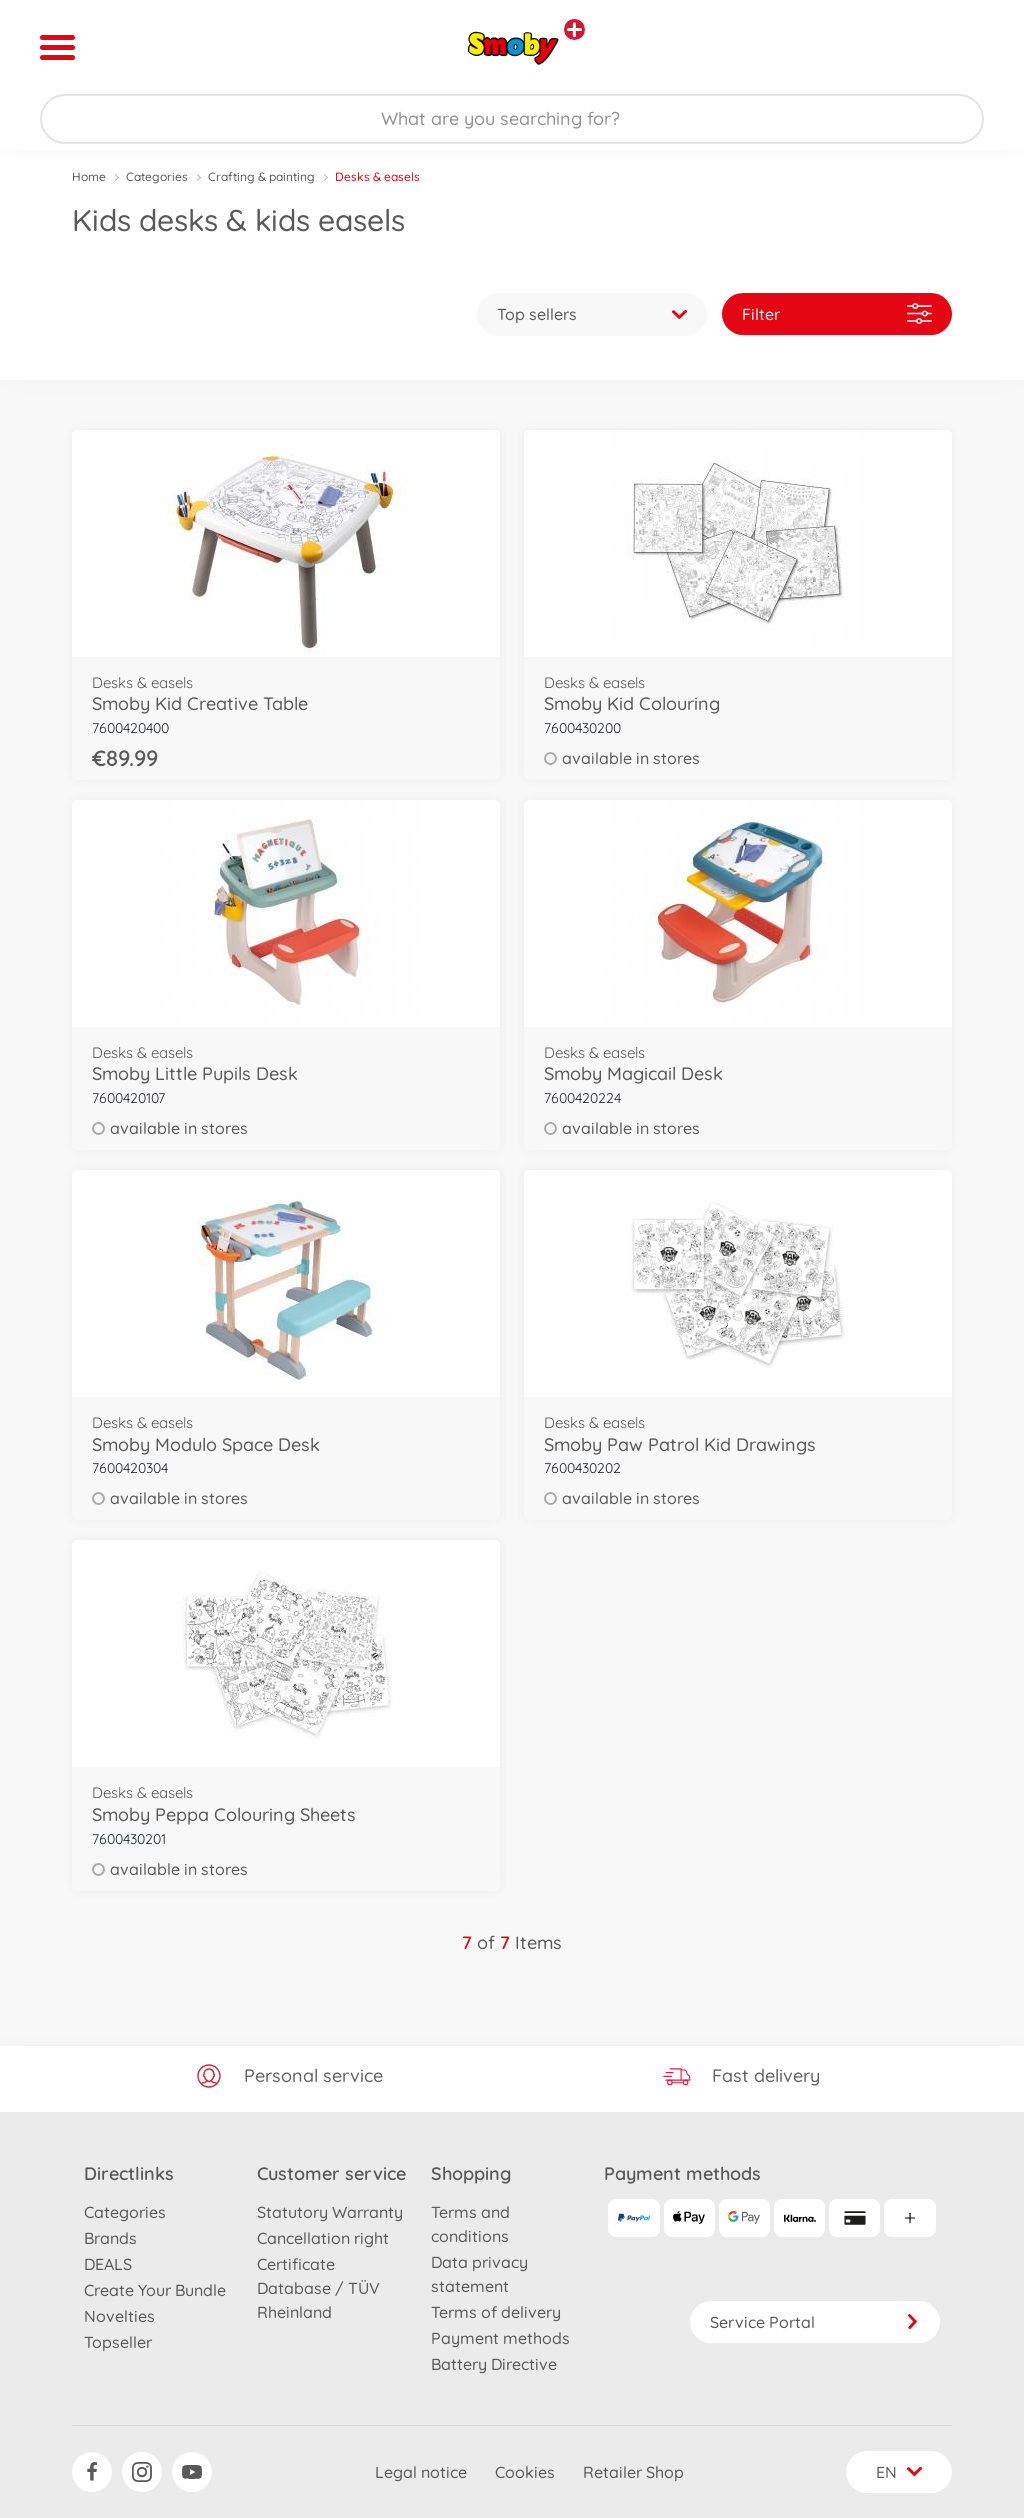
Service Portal (815, 2322)
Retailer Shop (633, 2472)
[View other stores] (574, 29)
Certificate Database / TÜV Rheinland (318, 2288)
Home (89, 176)
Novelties (119, 2316)
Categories (157, 176)
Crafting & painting (261, 176)
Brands (110, 2238)
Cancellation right (323, 2238)
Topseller (118, 2342)
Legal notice (421, 2472)
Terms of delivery (496, 2312)
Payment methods (500, 2338)
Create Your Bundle (155, 2290)
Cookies (525, 2472)
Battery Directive (494, 2364)
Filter (837, 313)
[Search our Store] (512, 119)
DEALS (108, 2264)
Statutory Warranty (330, 2212)
